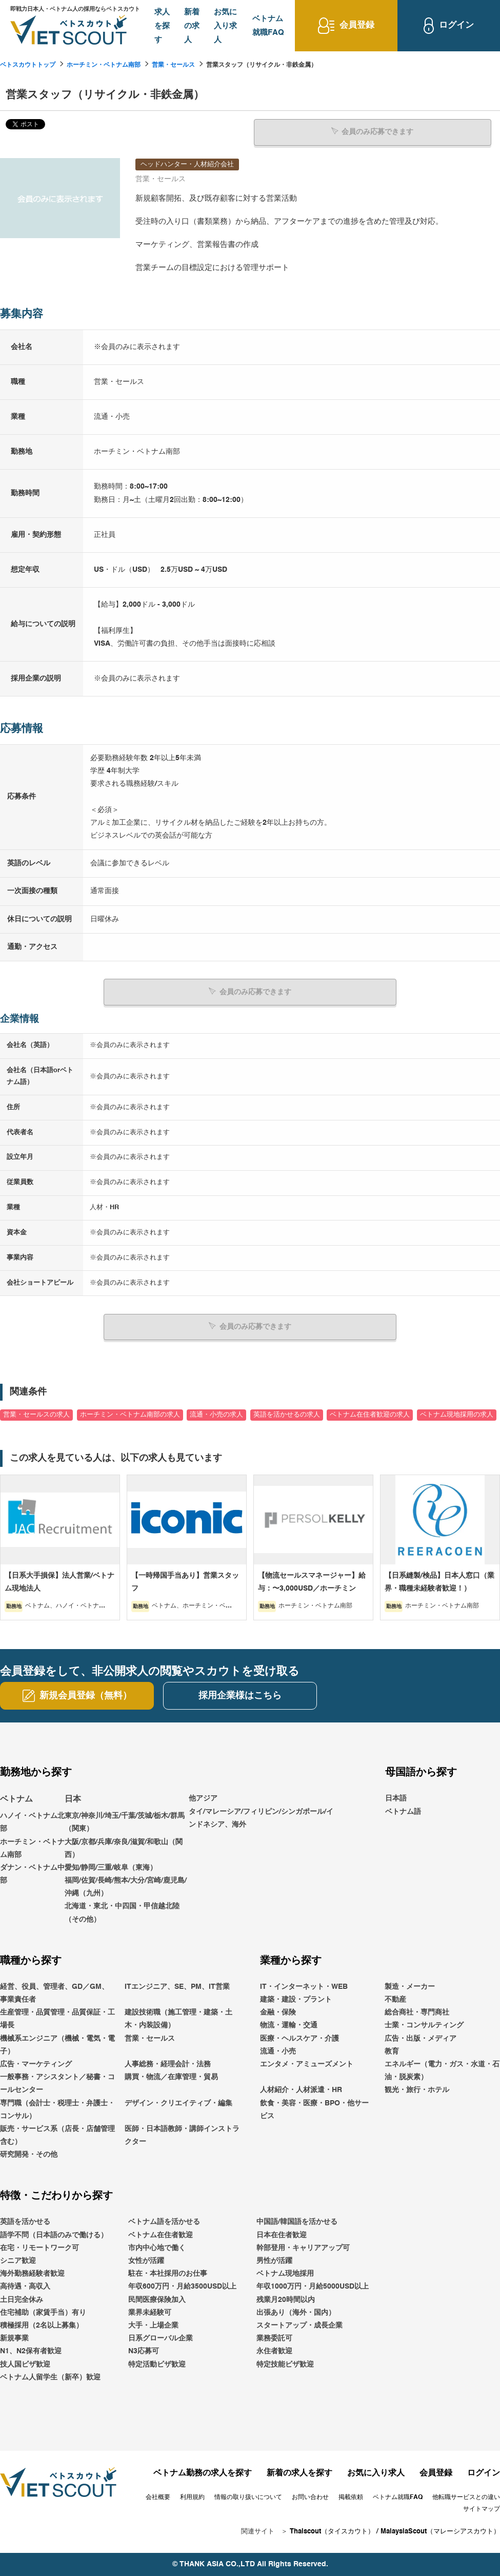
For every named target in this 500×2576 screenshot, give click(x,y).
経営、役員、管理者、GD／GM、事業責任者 (54, 1993)
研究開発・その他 (28, 2154)
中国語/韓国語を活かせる (296, 2221)
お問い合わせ (310, 2497)
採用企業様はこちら (240, 1695)
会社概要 (158, 2497)
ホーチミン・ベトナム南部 (104, 65)
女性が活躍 (146, 2260)
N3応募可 (143, 2351)
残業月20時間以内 (285, 2299)
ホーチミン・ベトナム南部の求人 (130, 1414)
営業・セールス (173, 65)
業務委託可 (274, 2337)
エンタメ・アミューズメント (306, 2063)
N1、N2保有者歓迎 (31, 2351)
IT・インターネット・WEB (304, 1986)
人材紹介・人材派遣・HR (301, 2090)
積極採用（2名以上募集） (41, 2325)
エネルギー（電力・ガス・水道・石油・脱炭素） (442, 2070)
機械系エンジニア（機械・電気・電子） (57, 2045)
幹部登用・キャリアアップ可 (303, 2247)
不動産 (395, 1999)
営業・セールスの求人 (36, 1414)
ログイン (483, 2473)
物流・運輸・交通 (288, 2025)
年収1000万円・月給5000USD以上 (312, 2286)
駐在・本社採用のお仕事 (167, 2273)
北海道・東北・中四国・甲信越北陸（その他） (122, 1913)
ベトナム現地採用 (285, 2273)
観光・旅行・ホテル (417, 2090)
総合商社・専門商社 (417, 2012)
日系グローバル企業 (160, 2337)
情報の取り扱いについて (248, 2497)
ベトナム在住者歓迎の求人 (370, 1414)
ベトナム (16, 1799)
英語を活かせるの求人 (286, 1414)
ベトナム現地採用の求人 (456, 1414)
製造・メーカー (410, 1986)
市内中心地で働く (157, 2247)
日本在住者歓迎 (281, 2234)
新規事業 (14, 2337)
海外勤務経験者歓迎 (32, 2273)
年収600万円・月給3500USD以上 (182, 2286)
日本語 (396, 1798)
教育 (392, 2051)
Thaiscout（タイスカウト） (332, 2531)
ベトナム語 (403, 1811)
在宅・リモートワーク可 (39, 2247)
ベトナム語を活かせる (164, 2221)
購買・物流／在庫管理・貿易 (171, 2076)
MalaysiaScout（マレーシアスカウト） (440, 2531)
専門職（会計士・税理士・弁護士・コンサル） (57, 2109)
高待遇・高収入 (25, 2286)
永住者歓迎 (274, 2351)
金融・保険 (278, 2012)
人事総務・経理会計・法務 (168, 2063)
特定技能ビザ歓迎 (285, 2364)
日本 (73, 1799)
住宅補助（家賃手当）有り (43, 2312)
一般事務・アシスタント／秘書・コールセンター (57, 2083)
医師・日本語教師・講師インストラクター (182, 2135)
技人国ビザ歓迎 (25, 2364)
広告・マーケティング (36, 2063)
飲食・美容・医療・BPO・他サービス (314, 2109)
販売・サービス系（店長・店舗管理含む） (57, 2135)
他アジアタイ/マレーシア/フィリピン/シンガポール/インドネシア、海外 (261, 1811)
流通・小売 (278, 2051)
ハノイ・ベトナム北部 (32, 1822)
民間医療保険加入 (157, 2299)
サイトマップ (481, 2509)
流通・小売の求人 (216, 1414)
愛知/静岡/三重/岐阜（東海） (111, 1867)
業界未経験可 (149, 2312)
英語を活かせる (25, 2221)
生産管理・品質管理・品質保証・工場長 (57, 2019)
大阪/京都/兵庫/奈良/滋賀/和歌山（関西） (124, 1848)
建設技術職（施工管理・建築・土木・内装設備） (178, 2019)
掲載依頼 (350, 2497)
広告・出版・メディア (420, 2038)
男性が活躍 (274, 2260)
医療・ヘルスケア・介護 (299, 2038)
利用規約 (192, 2497)
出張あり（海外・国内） (295, 2312)
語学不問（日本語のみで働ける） (54, 2234)
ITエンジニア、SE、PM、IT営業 (177, 1986)
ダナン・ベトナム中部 (32, 1874)
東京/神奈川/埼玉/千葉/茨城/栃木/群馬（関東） (125, 1822)
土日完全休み (21, 2299)
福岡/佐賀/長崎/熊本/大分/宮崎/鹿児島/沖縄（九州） (126, 1886)
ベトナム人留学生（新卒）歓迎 (50, 2376)
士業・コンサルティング (424, 2025)
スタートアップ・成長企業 (299, 2325)
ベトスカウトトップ (27, 65)
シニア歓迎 (18, 2260)
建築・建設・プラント (296, 1999)
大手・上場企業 (153, 2325)
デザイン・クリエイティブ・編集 (178, 2102)
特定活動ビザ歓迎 (157, 2364)
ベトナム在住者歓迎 (160, 2234)
